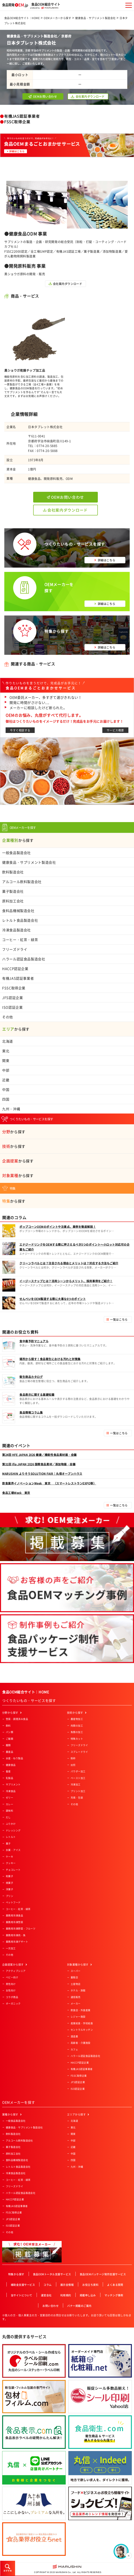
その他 (7, 1016)
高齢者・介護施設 (80, 2043)
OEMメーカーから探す (57, 18)
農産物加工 (77, 1719)
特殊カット (77, 1739)
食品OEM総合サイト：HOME (22, 18)
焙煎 (73, 1765)
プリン (9, 1896)
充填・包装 (77, 1797)
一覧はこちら (119, 1319)
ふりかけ (11, 1824)
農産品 (9, 1752)
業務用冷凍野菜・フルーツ (20, 1928)
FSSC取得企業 (13, 987)
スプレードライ (79, 1752)
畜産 (8, 1771)
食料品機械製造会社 (18, 910)
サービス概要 (115, 730)
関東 (5, 1060)
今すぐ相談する (20, 730)
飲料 (8, 1725)
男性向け (11, 1984)
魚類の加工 (77, 1732)
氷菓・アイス (13, 1850)
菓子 (8, 1843)
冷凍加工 (76, 1784)
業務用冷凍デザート (17, 1942)
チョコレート (13, 1870)
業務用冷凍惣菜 (14, 1922)
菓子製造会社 (13, 891)
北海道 (7, 1041)
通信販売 (76, 1997)
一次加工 (11, 1948)
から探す (18, 840)
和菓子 (9, 1876)
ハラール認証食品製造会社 (23, 958)
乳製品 (9, 1778)
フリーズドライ (14, 949)
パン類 (9, 1732)
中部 (5, 1070)
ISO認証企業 (12, 1007)
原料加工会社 (13, 900)
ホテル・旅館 (78, 1990)
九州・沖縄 (11, 1108)
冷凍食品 (11, 1791)
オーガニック (13, 2003)
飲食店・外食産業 (80, 2010)
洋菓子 (9, 1889)
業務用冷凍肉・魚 (16, 1935)
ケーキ (9, 1856)
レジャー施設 (78, 2016)
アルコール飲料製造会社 (22, 881)
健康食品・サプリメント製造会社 (95, 18)
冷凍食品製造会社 (16, 929)
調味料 (9, 1811)
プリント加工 (78, 1791)
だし (8, 1817)
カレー (9, 1804)
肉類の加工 (77, 1725)
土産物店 (76, 1984)
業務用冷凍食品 (14, 1915)
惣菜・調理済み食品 (17, 1719)
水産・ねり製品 (14, 1758)
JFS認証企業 (12, 997)
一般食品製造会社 (16, 852)
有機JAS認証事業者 (18, 978)
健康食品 (11, 1765)
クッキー (11, 1863)
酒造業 (74, 2036)
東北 (5, 1050)
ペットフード (13, 1902)
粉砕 (73, 1758)
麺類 (8, 1745)
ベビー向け (12, 1977)
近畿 (5, 1079)
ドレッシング (13, 1830)
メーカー (76, 2003)
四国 (5, 1099)
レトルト (11, 1837)
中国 (5, 1089)
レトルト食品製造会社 (20, 920)
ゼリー (9, 1797)
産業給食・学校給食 (82, 2023)
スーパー (76, 1971)
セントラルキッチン (82, 2030)
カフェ (74, 2049)
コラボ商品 (12, 1997)
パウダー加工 (78, 1771)
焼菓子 (9, 1883)
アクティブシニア (16, 1971)
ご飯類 (9, 1739)
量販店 (74, 1977)
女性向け (11, 1990)
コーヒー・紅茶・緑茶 (20, 939)
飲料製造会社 (13, 871)
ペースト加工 (78, 1778)
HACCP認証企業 (15, 968)
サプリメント (13, 1784)
